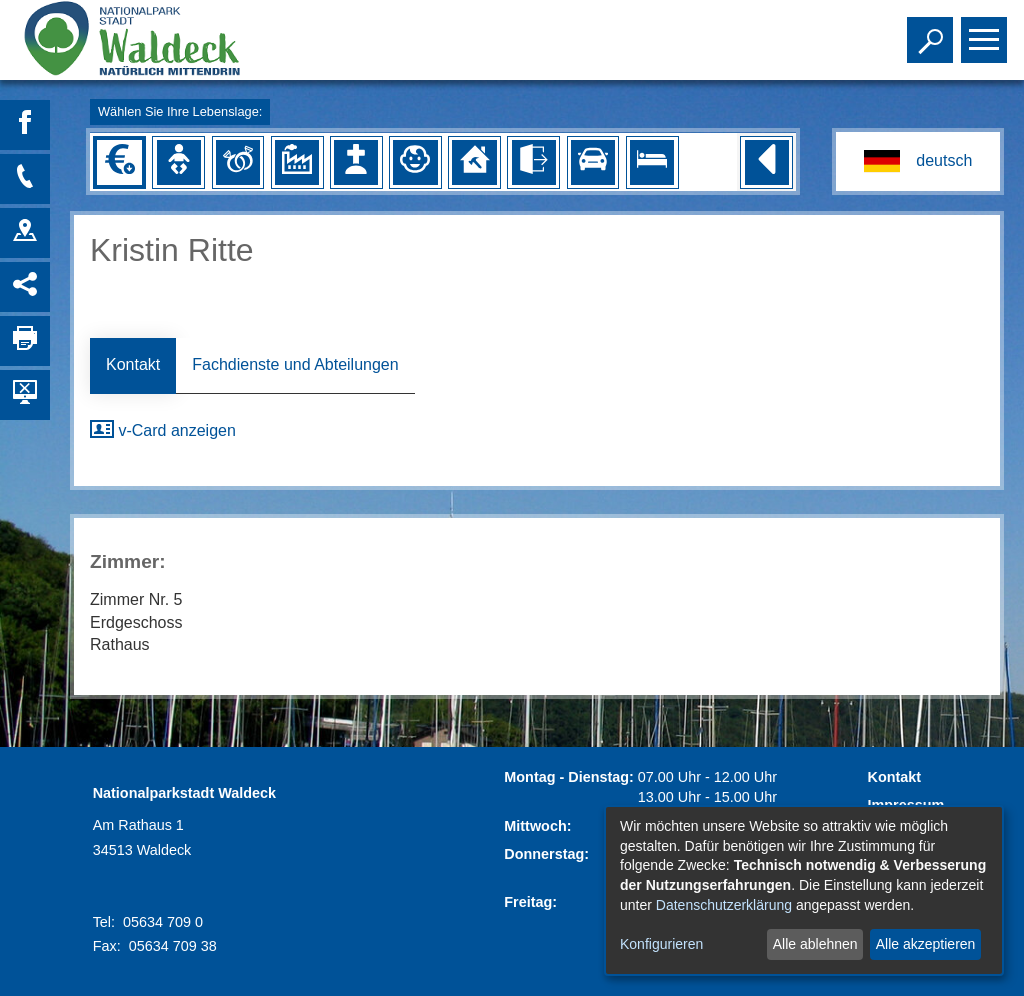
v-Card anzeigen (163, 430)
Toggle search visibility (932, 31)
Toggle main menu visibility (986, 31)
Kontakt (133, 364)
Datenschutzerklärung (724, 905)
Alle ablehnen (815, 944)
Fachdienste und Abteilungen (295, 364)
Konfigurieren (661, 944)
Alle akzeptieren (926, 944)
